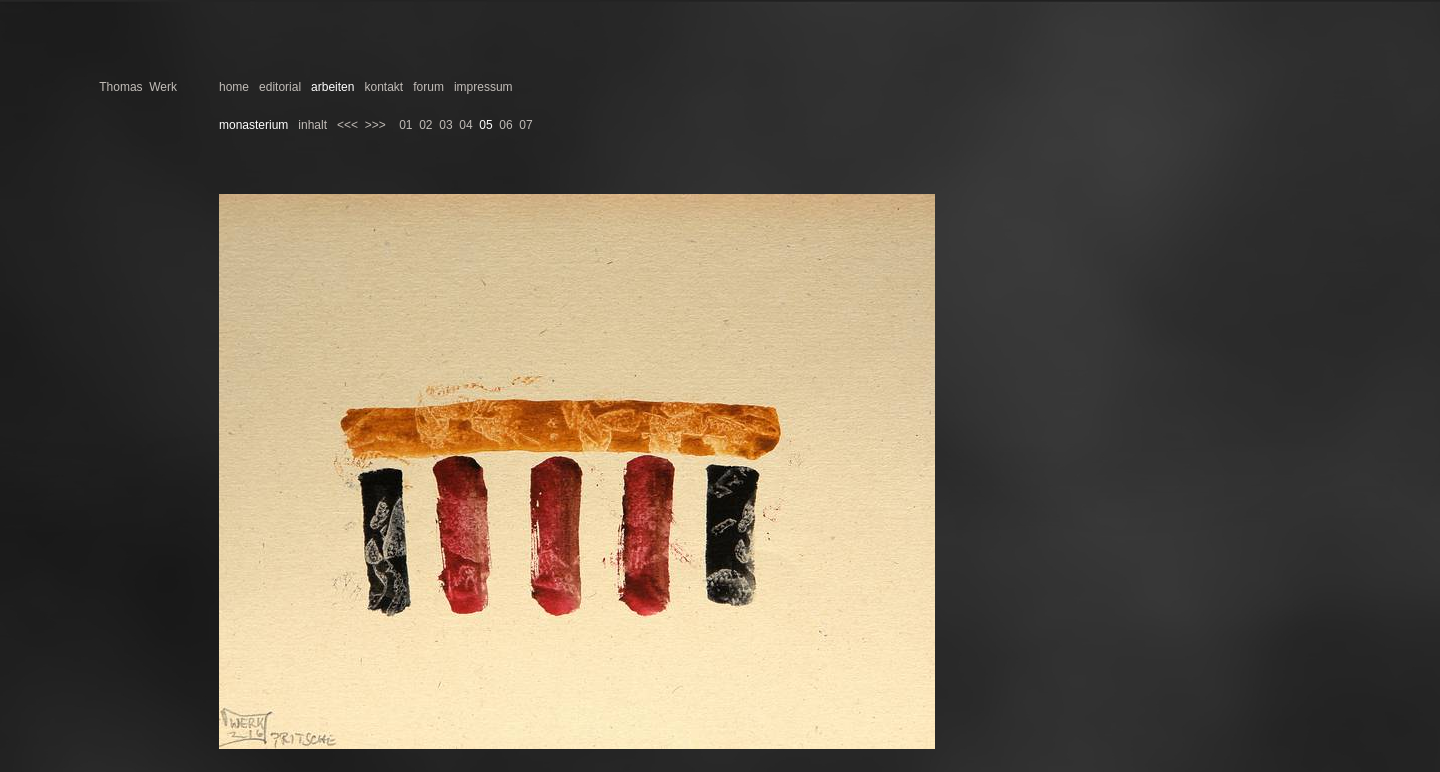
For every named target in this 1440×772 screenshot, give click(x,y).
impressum (483, 87)
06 (505, 125)
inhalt (312, 125)
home (234, 87)
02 (425, 125)
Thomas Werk (138, 87)
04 (465, 125)
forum (428, 87)
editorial (280, 87)
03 (445, 125)
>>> (375, 125)
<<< (347, 125)
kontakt (383, 87)
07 (525, 125)
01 (405, 125)
